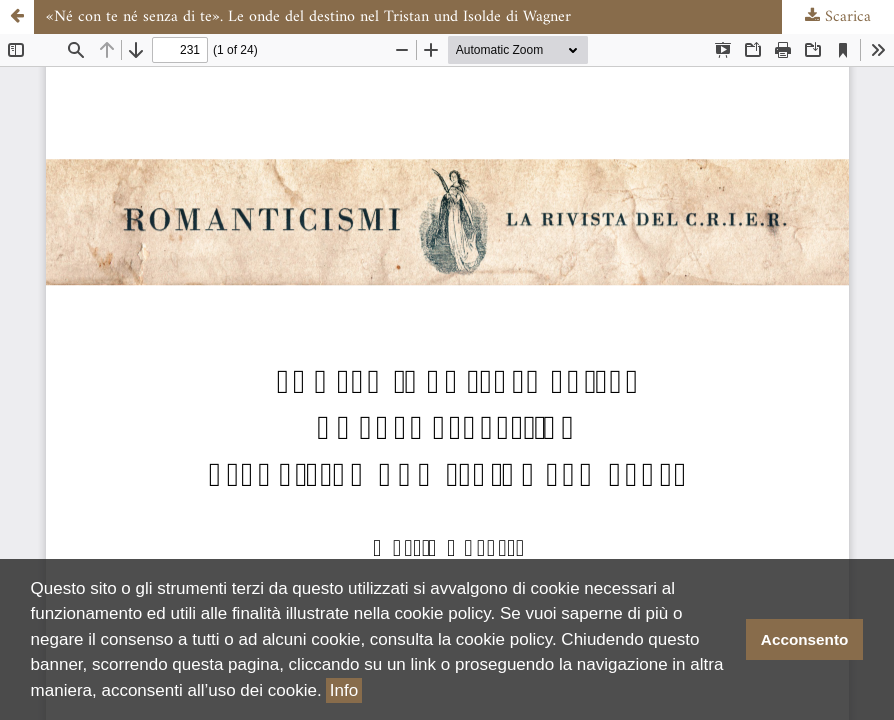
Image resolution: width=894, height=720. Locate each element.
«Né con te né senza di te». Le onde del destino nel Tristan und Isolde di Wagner (308, 17)
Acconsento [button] (805, 639)
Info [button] (344, 690)
